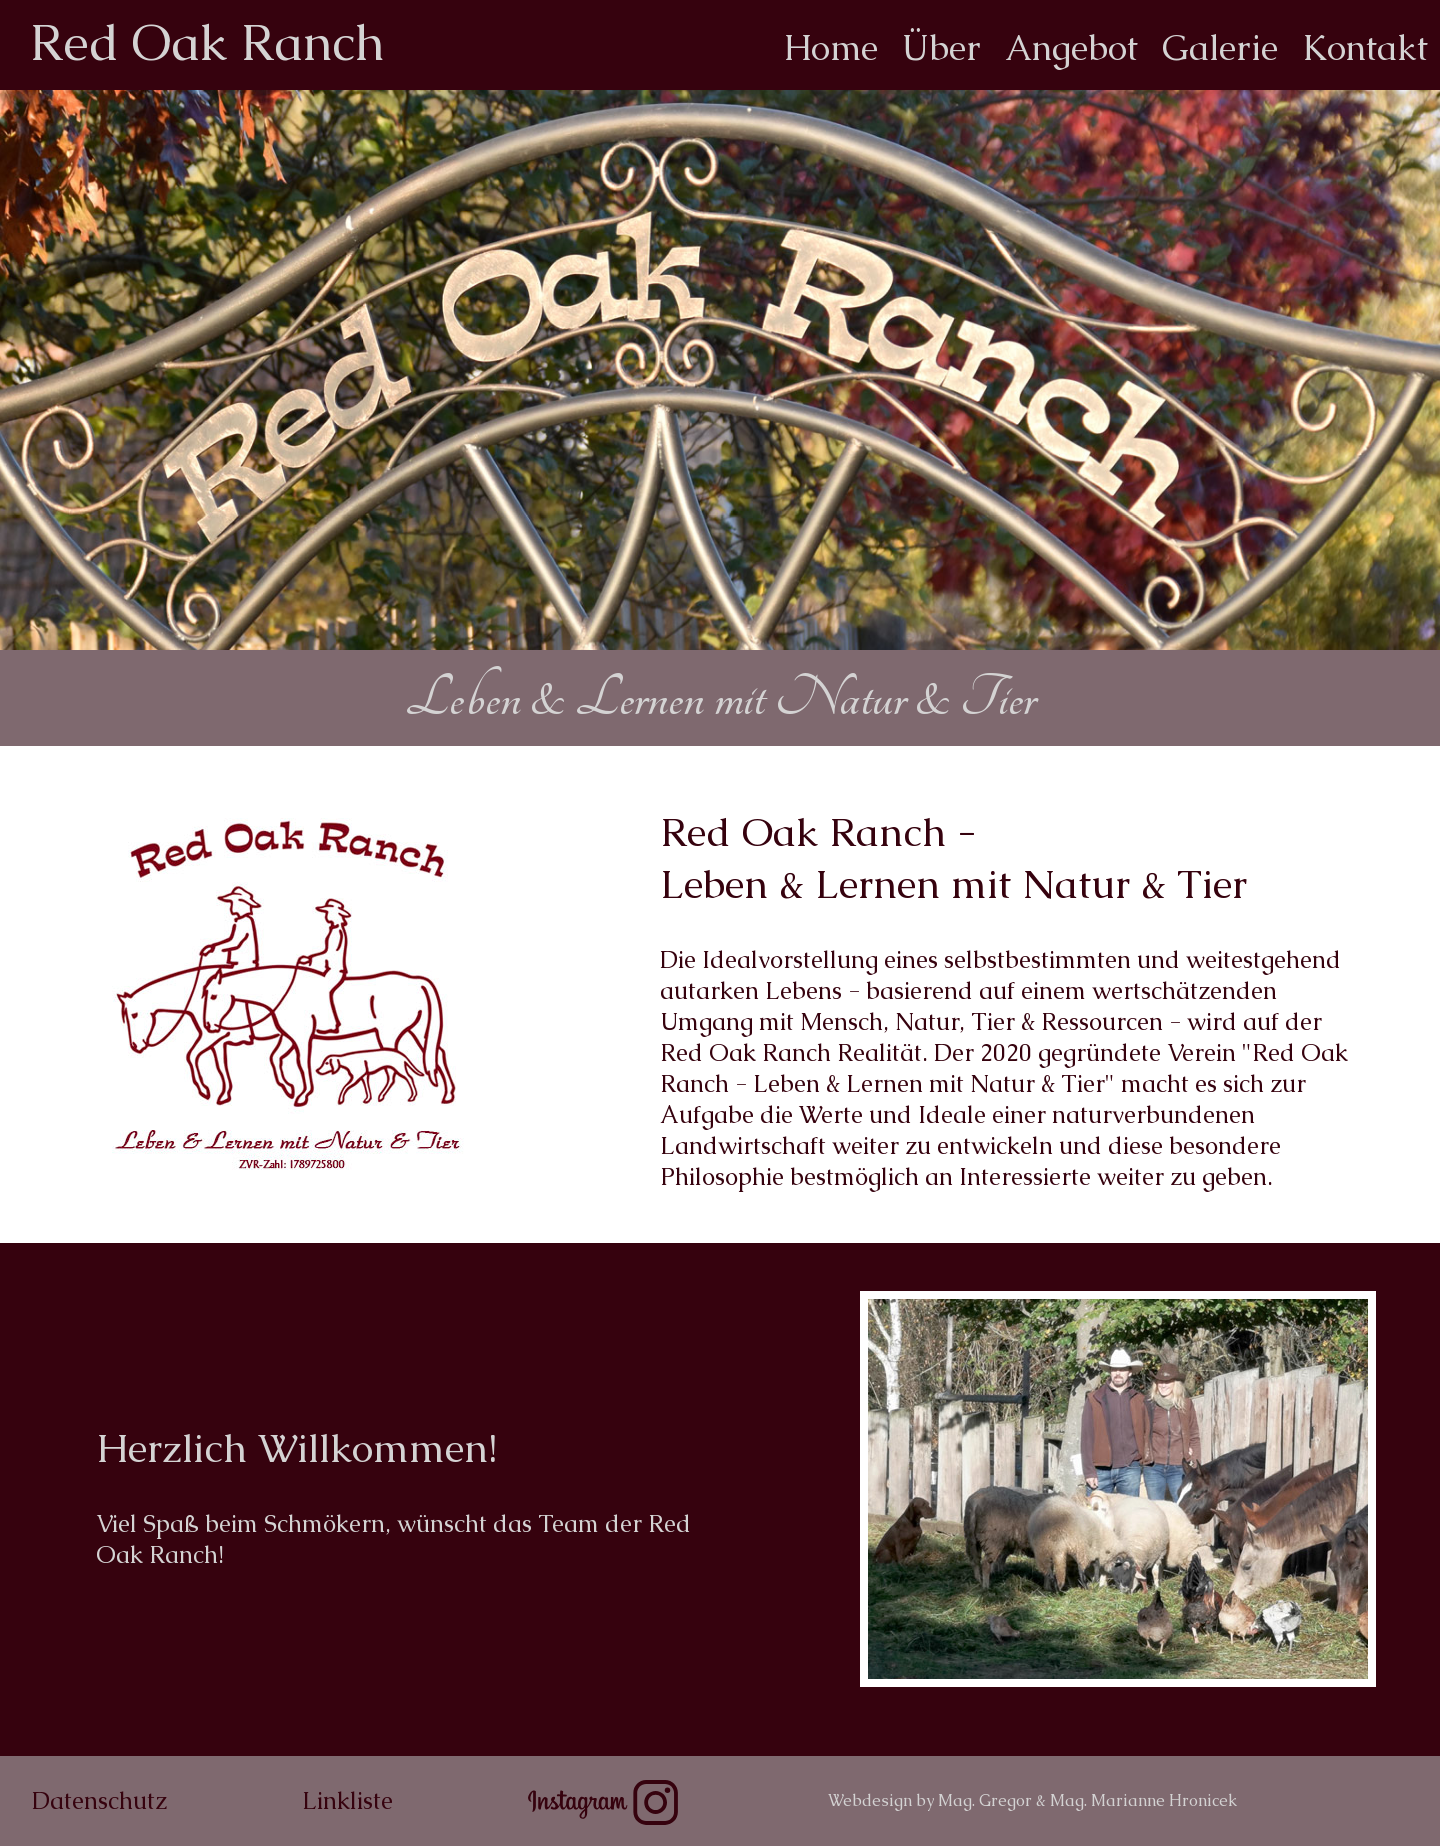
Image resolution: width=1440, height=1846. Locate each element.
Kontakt (1365, 47)
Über (941, 47)
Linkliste (347, 1800)
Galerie (1220, 47)
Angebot (1071, 47)
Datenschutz (99, 1800)
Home (830, 47)
